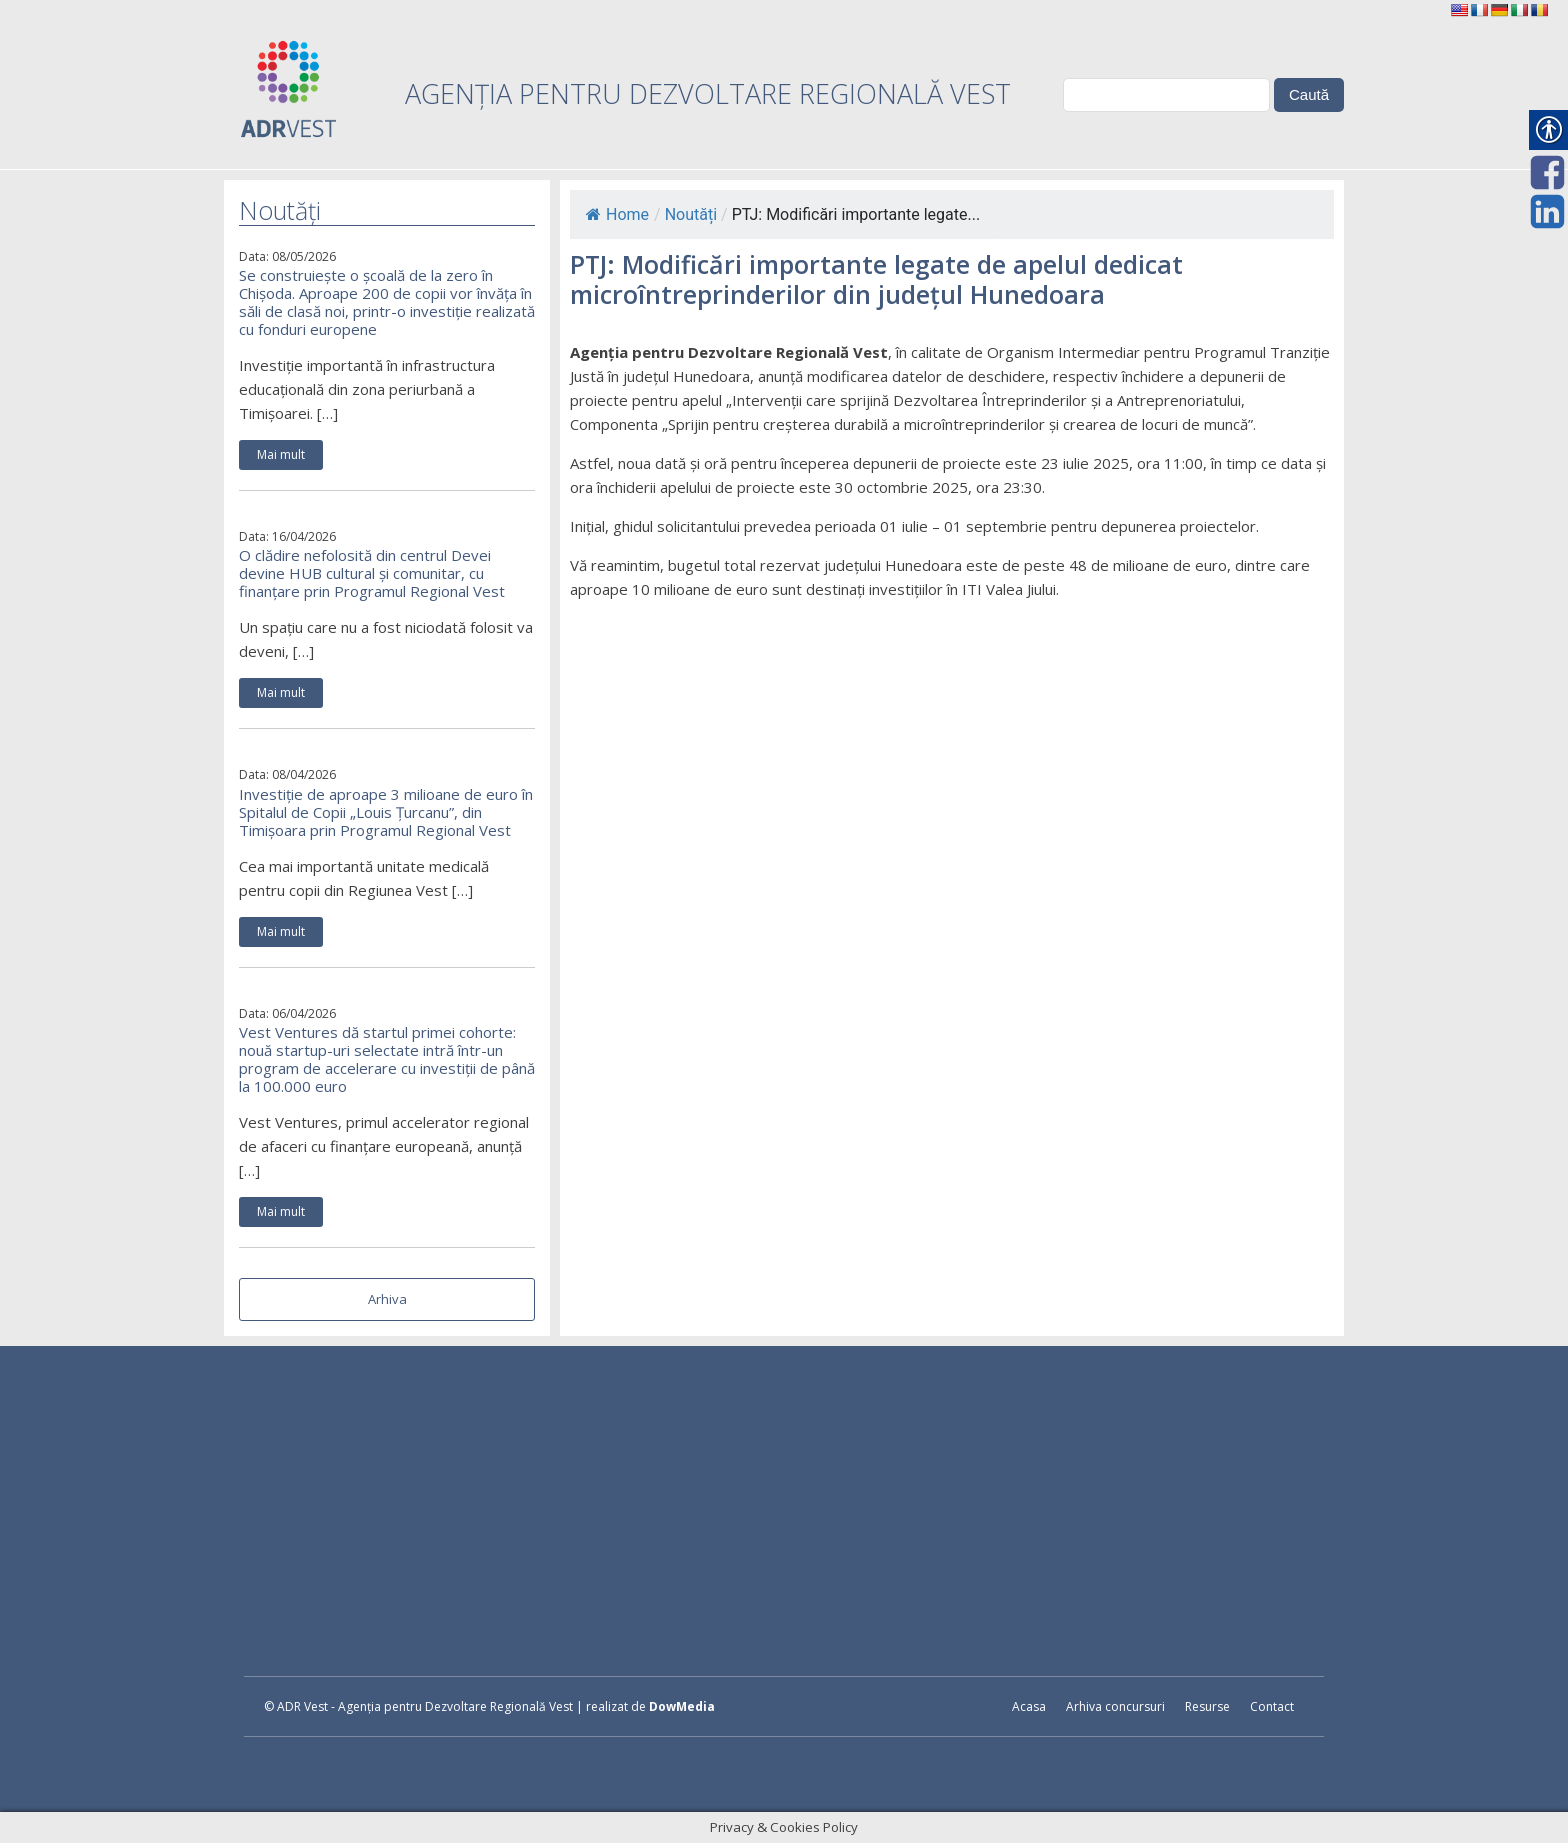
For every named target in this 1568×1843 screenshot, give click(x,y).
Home (617, 214)
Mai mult (281, 454)
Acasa (1029, 1706)
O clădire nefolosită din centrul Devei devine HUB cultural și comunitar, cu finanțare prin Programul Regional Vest (372, 573)
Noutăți (691, 214)
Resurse (1207, 1706)
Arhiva (387, 1299)
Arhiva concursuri (1115, 1706)
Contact (1272, 1706)
